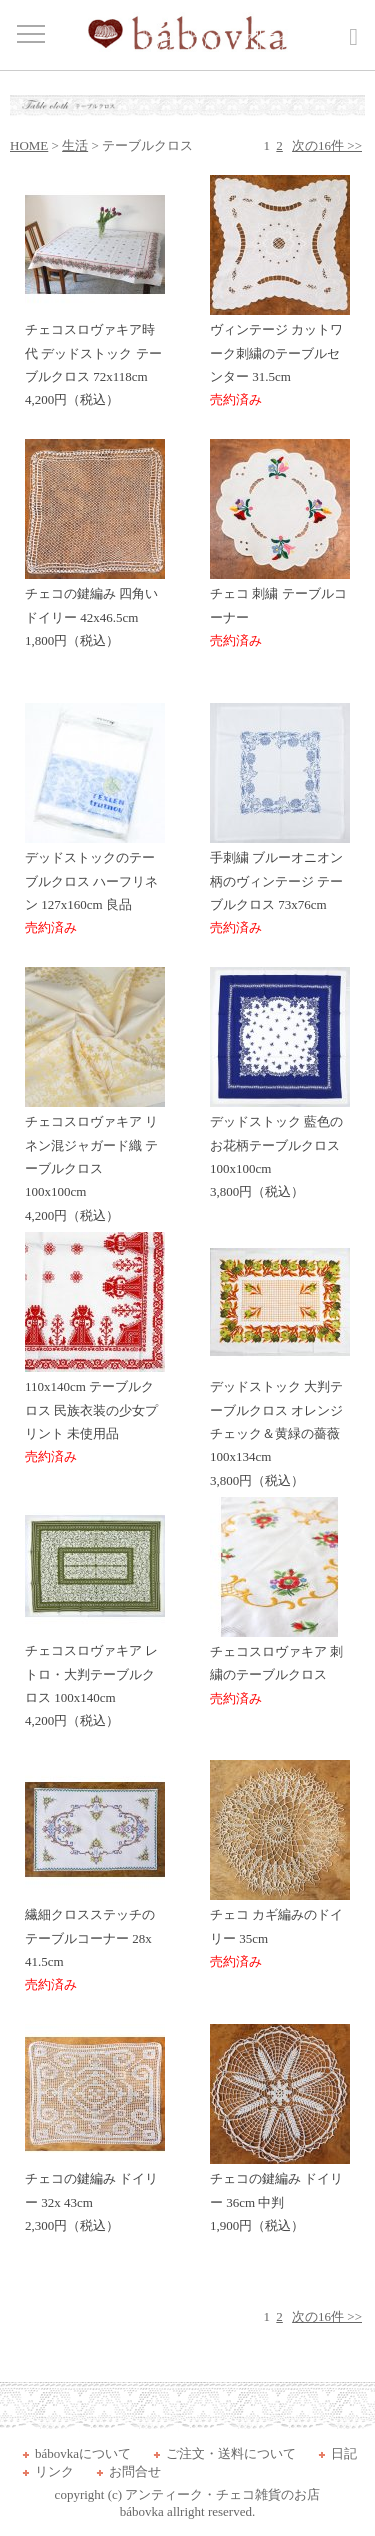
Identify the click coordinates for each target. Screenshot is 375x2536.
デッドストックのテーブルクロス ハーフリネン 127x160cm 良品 (95, 884)
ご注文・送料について (231, 2453)
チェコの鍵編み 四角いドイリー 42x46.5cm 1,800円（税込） (95, 609)
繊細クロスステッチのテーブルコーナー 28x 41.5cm (95, 1941)
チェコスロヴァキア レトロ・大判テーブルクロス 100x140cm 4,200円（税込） (95, 1677)
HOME (29, 145)
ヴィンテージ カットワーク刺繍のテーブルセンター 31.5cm (280, 356)
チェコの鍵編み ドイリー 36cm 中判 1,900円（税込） (280, 2194)
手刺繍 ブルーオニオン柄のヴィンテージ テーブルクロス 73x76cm (280, 884)
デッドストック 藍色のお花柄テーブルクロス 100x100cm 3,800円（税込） (280, 1148)
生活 (75, 145)
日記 (344, 2453)
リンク (54, 2471)
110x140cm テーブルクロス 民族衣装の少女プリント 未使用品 (95, 1413)
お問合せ (135, 2471)
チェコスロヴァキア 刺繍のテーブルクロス (280, 1667)
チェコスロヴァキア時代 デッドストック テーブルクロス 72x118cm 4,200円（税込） (95, 356)
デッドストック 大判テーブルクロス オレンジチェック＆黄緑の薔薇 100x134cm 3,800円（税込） (280, 1425)
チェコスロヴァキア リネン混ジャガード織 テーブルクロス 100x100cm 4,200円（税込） (95, 1160)
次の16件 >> (327, 145)
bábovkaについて (83, 2453)
